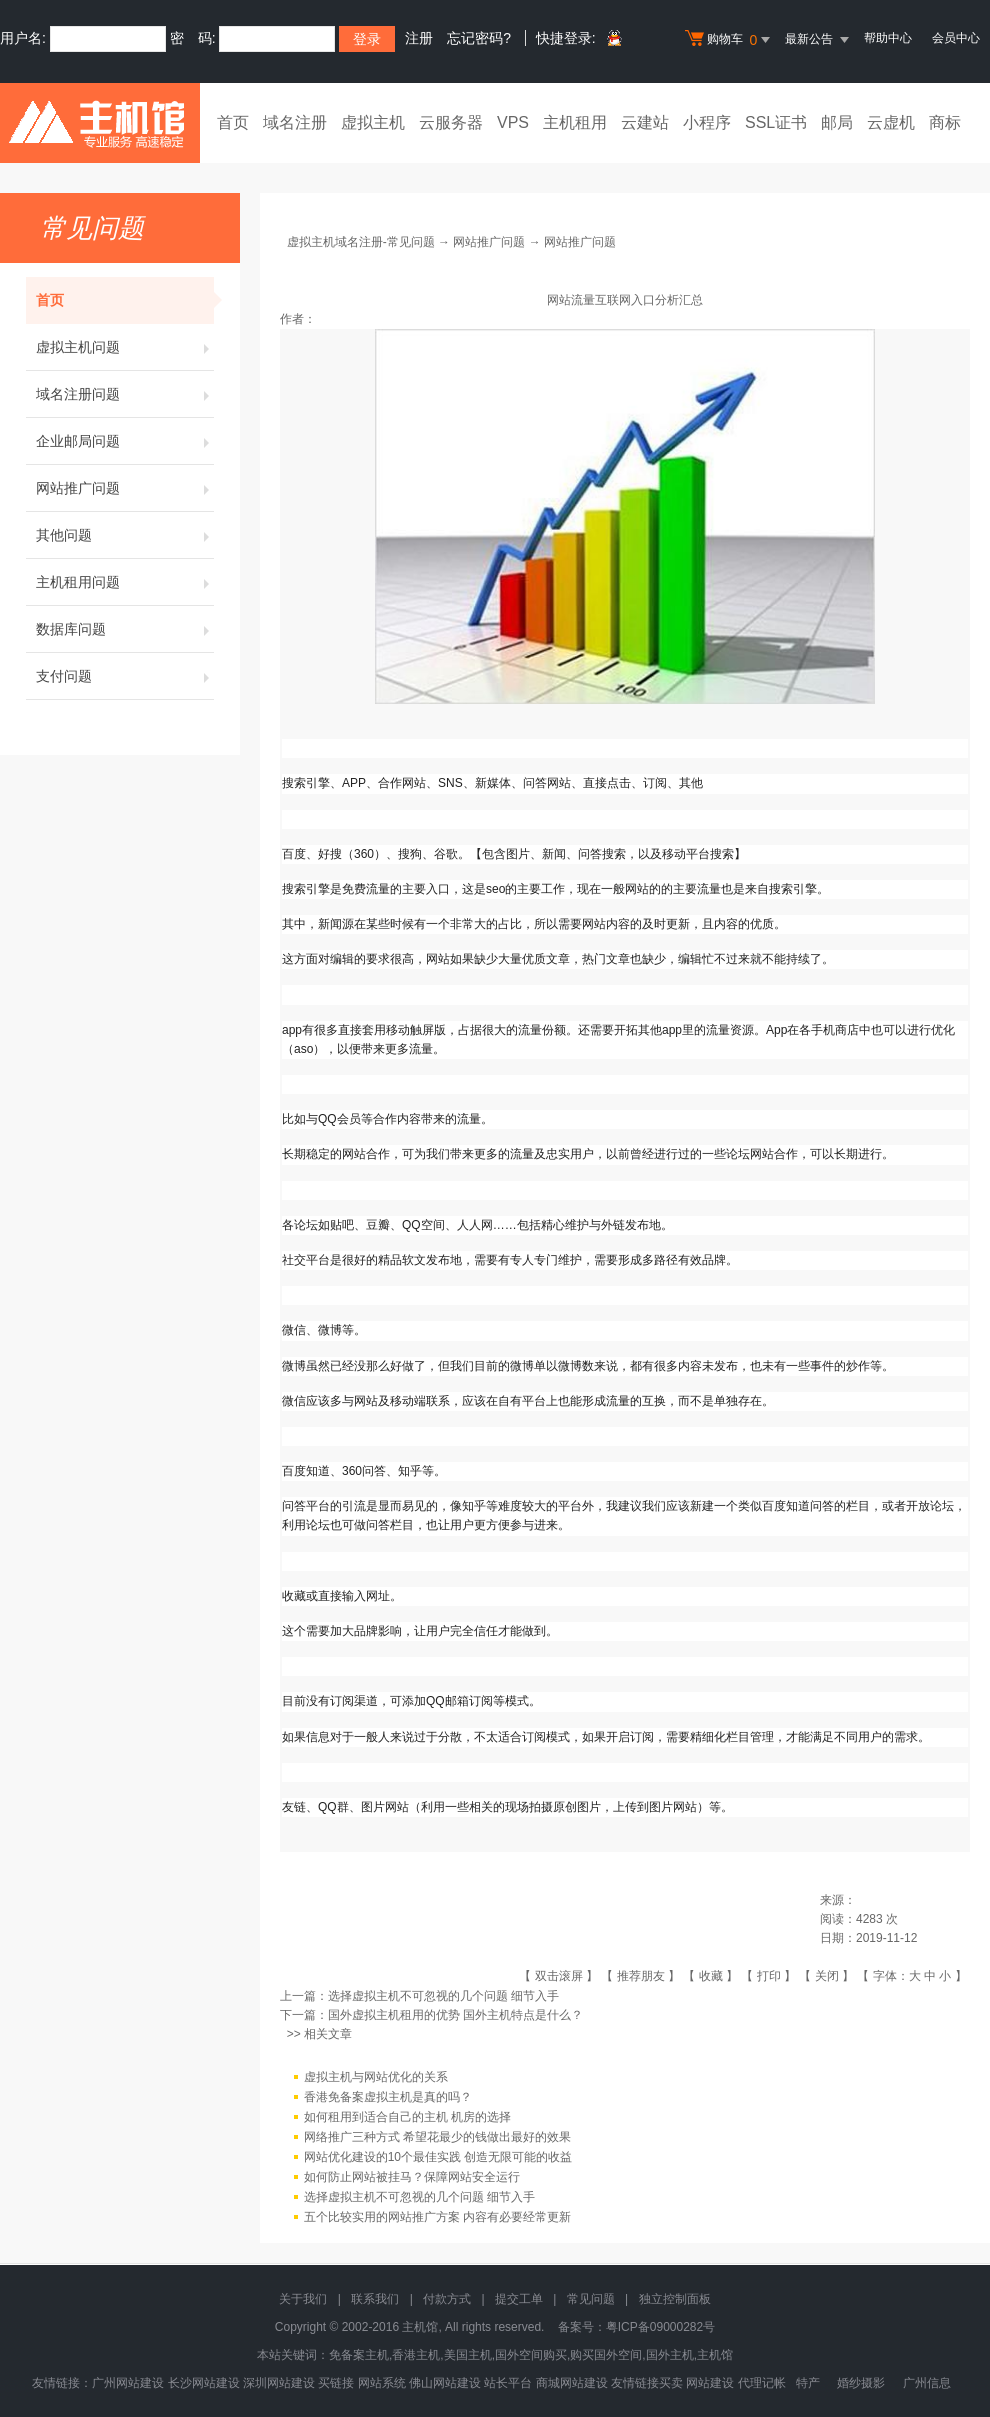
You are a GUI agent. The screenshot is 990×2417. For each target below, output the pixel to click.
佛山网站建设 (445, 2383)
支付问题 (125, 676)
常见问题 (591, 2299)
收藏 (711, 1976)
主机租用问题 (125, 582)
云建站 (645, 122)
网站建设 (710, 2383)
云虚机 (891, 122)
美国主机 (468, 2355)
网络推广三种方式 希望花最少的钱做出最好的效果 (437, 2138)
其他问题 (125, 535)
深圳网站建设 (279, 2383)
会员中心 (956, 38)
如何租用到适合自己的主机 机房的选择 (407, 2118)
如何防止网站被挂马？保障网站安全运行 (412, 2178)
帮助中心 (888, 38)
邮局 (837, 122)
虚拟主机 (373, 122)
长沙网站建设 (204, 2383)
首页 (233, 122)
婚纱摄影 (861, 2383)
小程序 (707, 122)
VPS (513, 122)
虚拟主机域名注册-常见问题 (361, 242)
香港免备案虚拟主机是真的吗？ (388, 2098)
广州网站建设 (128, 2383)
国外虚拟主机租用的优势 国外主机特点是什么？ (455, 2015)
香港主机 (416, 2355)
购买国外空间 (606, 2355)
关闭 (827, 1976)
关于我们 (303, 2299)
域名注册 (295, 122)
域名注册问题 (125, 394)
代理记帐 (762, 2383)
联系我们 (375, 2299)
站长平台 (508, 2383)
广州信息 (927, 2383)
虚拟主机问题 (125, 347)
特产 (808, 2383)
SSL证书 (776, 122)
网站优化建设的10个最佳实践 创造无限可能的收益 (438, 2158)
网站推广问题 (125, 488)
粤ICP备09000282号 (660, 2327)
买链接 (336, 2383)
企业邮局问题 (125, 441)
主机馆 (715, 2355)
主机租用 (575, 122)
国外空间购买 (531, 2355)
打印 (769, 1976)
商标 (945, 122)
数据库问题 (125, 629)
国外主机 (670, 2355)
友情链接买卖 (647, 2383)
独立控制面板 (675, 2299)
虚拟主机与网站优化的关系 (376, 2078)
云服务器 (451, 122)
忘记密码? (479, 38)
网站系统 (382, 2383)
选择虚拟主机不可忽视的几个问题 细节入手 (443, 1996)
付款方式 (447, 2299)
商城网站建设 (572, 2383)
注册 (419, 38)
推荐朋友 (641, 1976)
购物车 (730, 40)
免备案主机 (359, 2355)
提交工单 (519, 2299)
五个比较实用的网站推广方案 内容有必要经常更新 (437, 2218)
